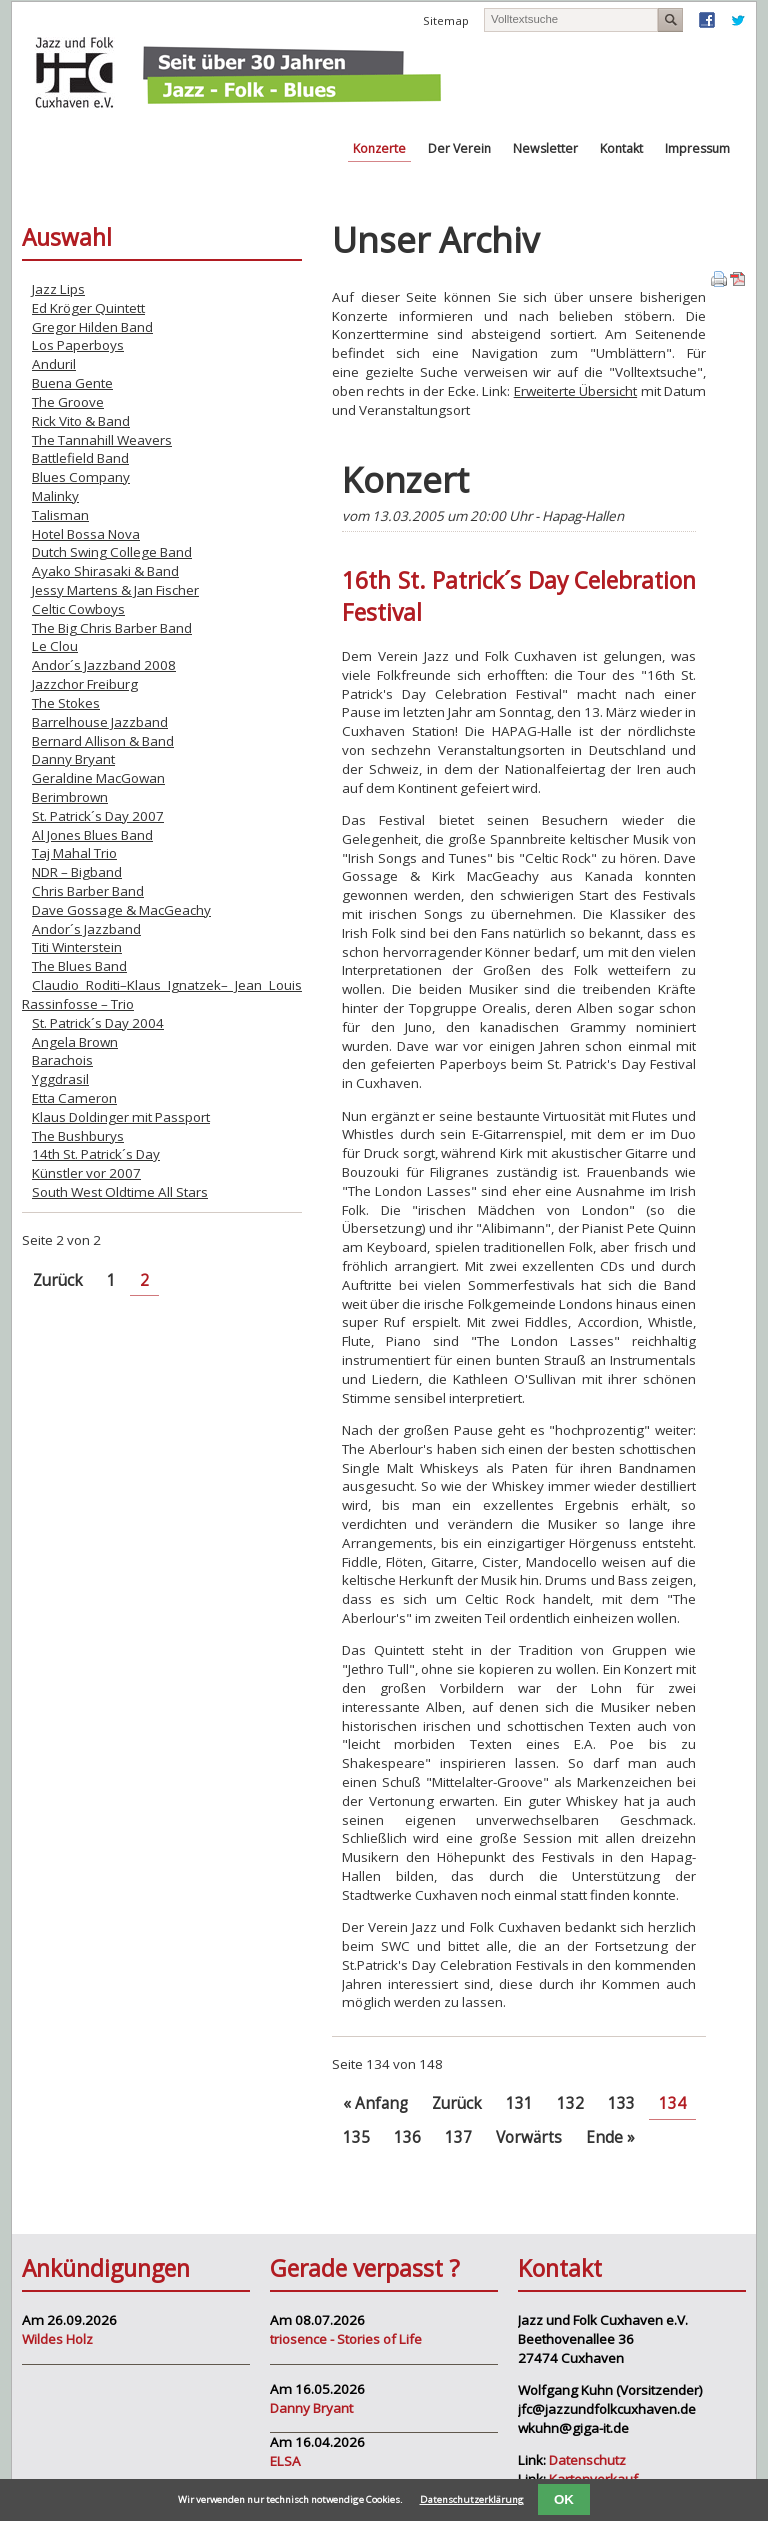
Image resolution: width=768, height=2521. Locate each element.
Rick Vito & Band (81, 421)
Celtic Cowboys (78, 609)
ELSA (285, 2461)
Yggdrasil (60, 1079)
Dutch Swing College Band (112, 552)
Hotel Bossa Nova (86, 534)
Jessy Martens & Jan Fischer (115, 590)
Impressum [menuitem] (697, 148)
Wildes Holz (57, 2339)
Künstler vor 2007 (86, 1173)
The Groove (68, 402)
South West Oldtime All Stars (120, 1192)
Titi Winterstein (77, 947)
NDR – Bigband (77, 872)
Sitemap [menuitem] (446, 20)
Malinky (55, 496)
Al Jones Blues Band (92, 835)
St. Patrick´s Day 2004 (98, 1023)
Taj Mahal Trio (74, 853)
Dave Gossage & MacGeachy (121, 910)
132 (570, 2103)
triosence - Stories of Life (346, 2339)
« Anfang (375, 2103)
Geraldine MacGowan (98, 778)
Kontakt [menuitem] (621, 148)
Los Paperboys (78, 345)
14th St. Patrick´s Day (96, 1154)
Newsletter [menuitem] (545, 148)
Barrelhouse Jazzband (100, 722)
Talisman (60, 515)
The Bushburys (78, 1136)
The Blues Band (79, 966)
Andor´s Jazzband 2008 (104, 665)
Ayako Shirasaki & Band (105, 571)
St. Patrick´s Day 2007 (98, 816)
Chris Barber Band (88, 891)
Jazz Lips (58, 289)
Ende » (610, 2137)
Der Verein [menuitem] (459, 148)
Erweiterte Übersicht (575, 391)
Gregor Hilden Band (92, 327)
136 (407, 2137)
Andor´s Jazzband (86, 929)
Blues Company (81, 477)
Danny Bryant (73, 759)
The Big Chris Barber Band (112, 628)
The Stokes (66, 703)
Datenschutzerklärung (472, 2499)
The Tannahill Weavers (102, 440)
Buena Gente (72, 383)
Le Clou (55, 646)
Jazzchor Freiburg (85, 684)
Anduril (54, 364)
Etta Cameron (74, 1098)
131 (519, 2103)
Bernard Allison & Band (103, 741)
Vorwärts (529, 2137)
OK (564, 2499)
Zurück (457, 2103)
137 (458, 2137)
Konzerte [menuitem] (379, 148)
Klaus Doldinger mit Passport (121, 1117)
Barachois (62, 1060)
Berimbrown (70, 797)
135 (356, 2137)
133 (621, 2103)
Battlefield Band (80, 458)
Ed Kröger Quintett (88, 308)
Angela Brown (75, 1042)
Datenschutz (587, 2460)
